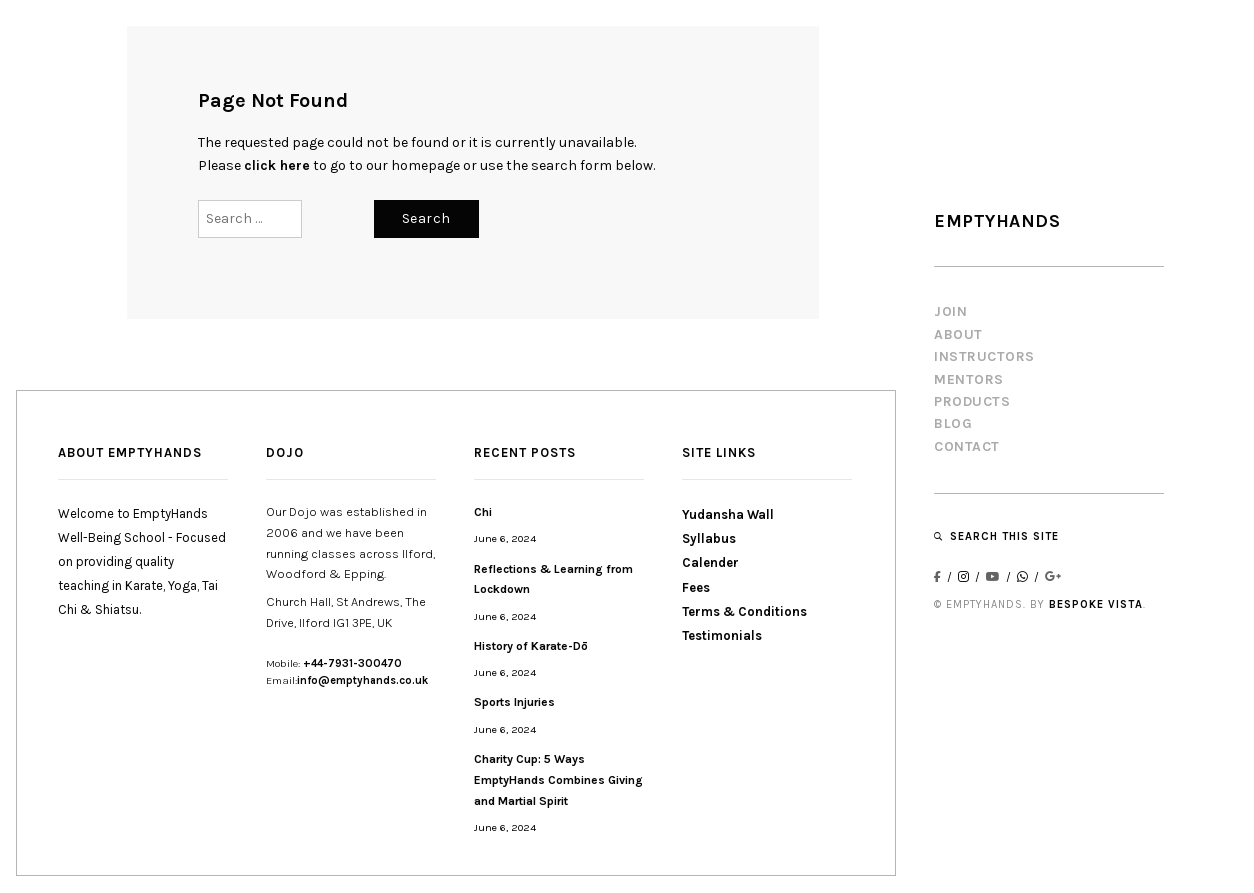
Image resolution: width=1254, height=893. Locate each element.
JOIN (950, 311)
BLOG (953, 423)
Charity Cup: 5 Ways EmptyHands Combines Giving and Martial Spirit (558, 780)
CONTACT (967, 446)
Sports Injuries (514, 702)
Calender (710, 562)
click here (277, 165)
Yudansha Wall (728, 514)
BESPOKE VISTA (1096, 604)
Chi (483, 512)
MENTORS (969, 379)
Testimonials (722, 635)
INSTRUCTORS (984, 356)
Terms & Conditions (744, 611)
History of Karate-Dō (531, 646)
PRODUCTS (972, 401)
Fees (696, 587)
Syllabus (709, 538)
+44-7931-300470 (352, 663)
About (958, 334)
